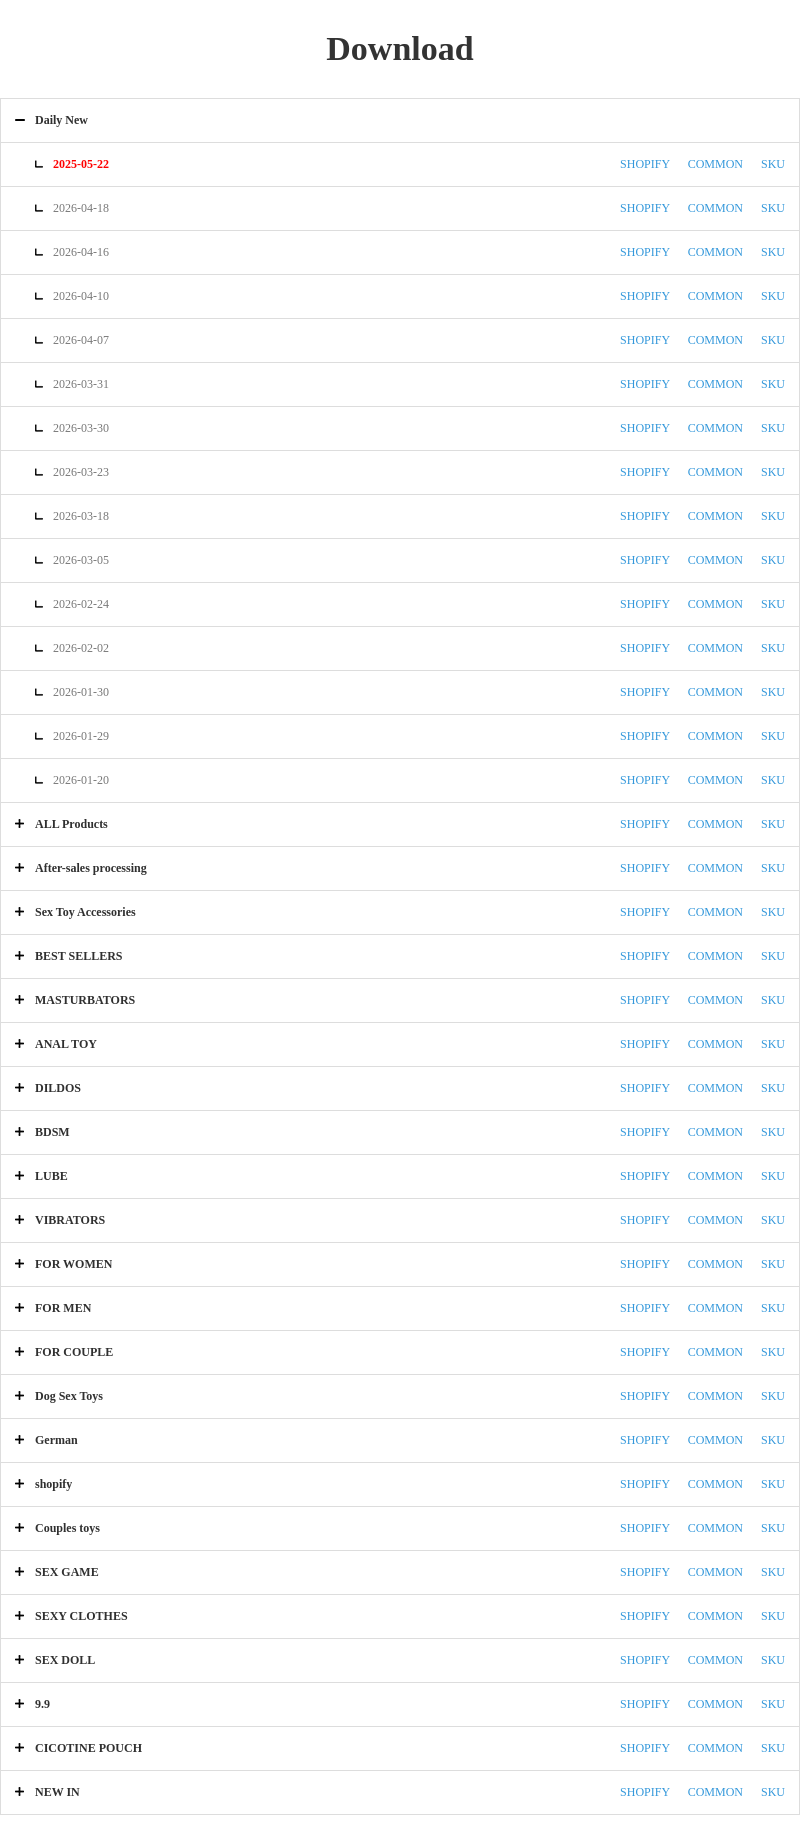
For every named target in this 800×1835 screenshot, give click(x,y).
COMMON (715, 164)
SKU (773, 164)
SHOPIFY (645, 164)
